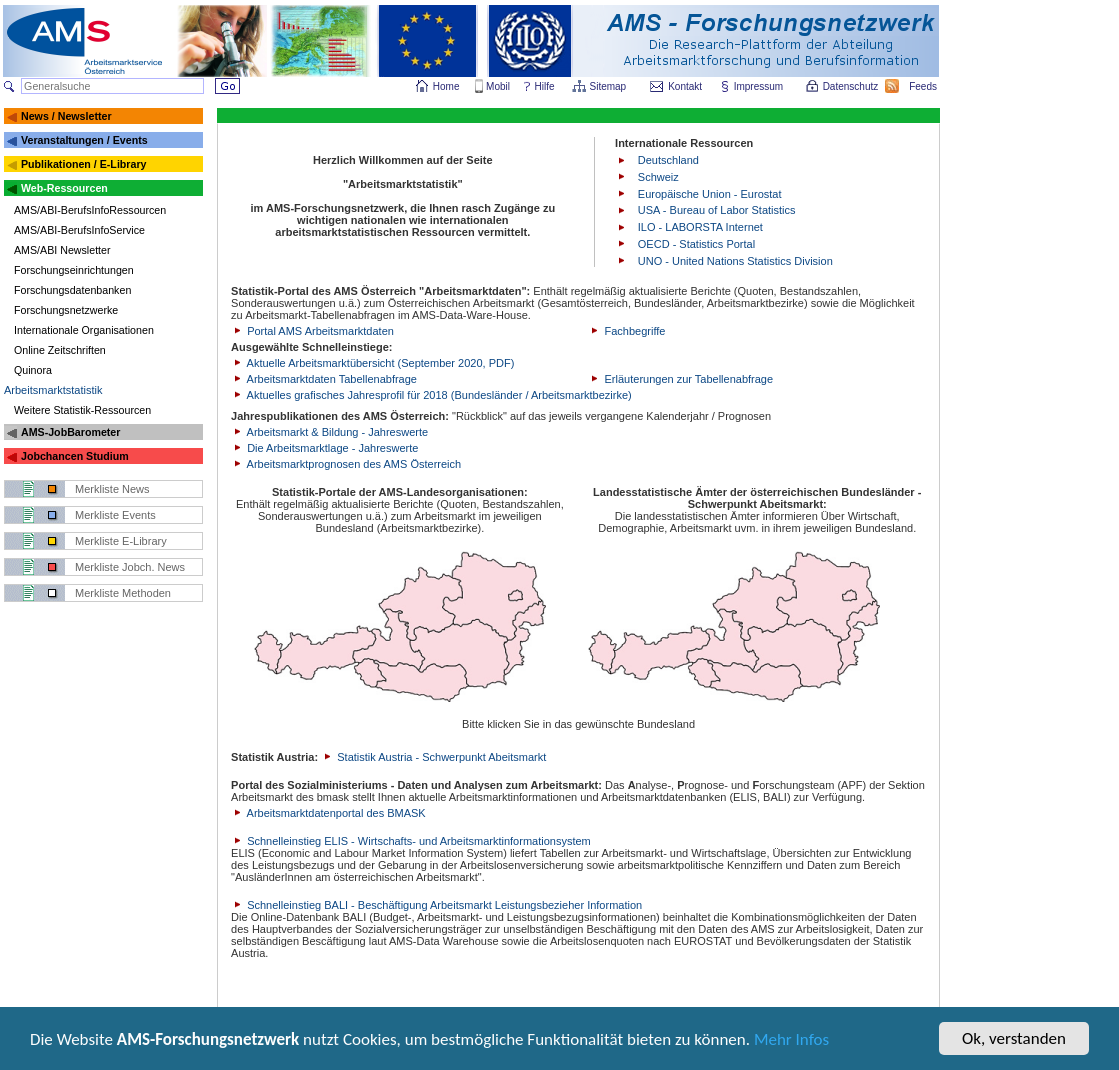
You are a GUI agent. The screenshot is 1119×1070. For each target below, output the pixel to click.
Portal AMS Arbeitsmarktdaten (312, 331)
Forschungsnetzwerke (66, 310)
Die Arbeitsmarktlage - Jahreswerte (324, 448)
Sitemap (609, 86)
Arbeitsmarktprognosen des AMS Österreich (346, 464)
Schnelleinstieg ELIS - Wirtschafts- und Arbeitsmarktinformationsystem (411, 841)
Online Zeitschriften (60, 350)
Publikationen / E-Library (84, 164)
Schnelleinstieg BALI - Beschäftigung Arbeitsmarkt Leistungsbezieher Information (436, 905)
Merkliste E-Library (121, 541)
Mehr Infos (791, 1041)
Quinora (33, 370)
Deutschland (668, 160)
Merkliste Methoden (123, 593)
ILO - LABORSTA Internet (700, 227)
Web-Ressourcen (64, 188)
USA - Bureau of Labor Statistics (717, 210)
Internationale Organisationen (84, 330)
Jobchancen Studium (75, 456)
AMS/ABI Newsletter (62, 250)
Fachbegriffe (626, 331)
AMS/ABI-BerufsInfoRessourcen (90, 210)
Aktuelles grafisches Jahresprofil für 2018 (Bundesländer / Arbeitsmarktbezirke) (431, 395)
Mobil (498, 86)
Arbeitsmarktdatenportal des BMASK (328, 813)
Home (446, 86)
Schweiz (658, 177)
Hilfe (545, 86)
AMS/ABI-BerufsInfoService (79, 230)
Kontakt (685, 86)
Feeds (924, 86)
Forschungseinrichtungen (74, 270)
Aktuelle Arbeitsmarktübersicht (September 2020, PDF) (372, 363)
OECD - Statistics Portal (696, 244)
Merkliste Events (115, 515)
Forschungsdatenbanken (72, 290)
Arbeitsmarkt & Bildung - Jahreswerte (329, 432)
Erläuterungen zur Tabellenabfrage (680, 379)
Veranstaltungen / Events (84, 140)
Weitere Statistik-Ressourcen (82, 410)
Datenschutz (852, 86)
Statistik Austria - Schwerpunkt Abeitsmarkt (433, 757)
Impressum (759, 86)
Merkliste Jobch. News (130, 567)
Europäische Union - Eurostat (710, 194)
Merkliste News (112, 489)
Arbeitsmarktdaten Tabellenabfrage (324, 379)
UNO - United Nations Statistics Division (735, 261)
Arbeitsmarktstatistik (53, 390)
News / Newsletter (66, 116)
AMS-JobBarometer (70, 432)
